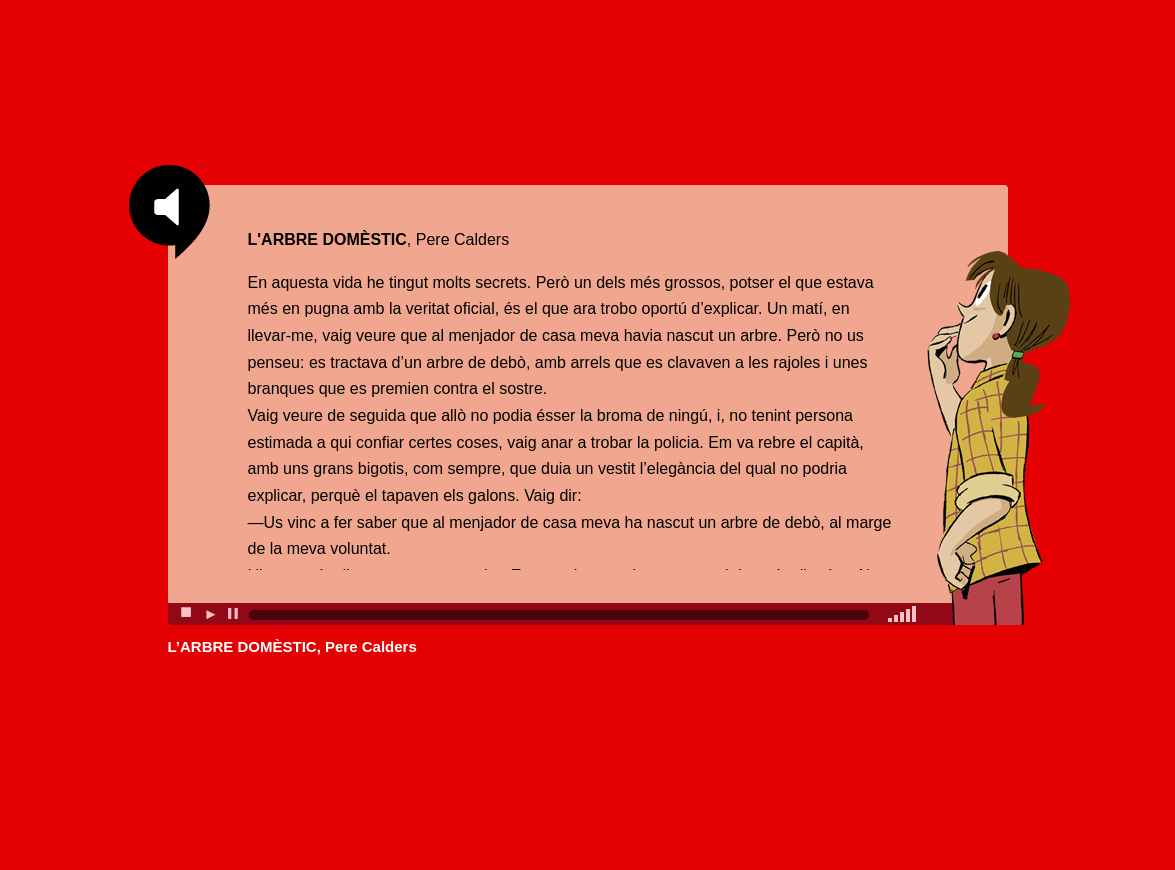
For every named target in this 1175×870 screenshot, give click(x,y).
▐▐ (231, 613)
